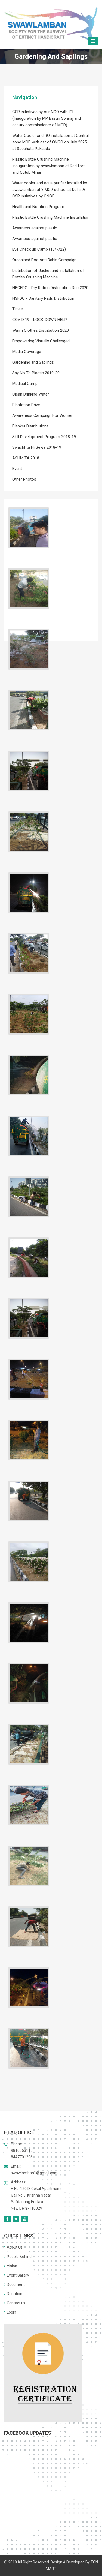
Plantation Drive (26, 404)
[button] (93, 41)
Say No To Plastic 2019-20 (36, 372)
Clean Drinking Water (30, 394)
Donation (13, 2294)
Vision (10, 2266)
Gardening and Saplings (33, 362)
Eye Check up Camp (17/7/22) (39, 249)
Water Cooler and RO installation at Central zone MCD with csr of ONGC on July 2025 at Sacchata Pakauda (50, 142)
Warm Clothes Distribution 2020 (40, 330)
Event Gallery (16, 2275)
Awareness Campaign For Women (42, 415)
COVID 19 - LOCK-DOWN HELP (39, 319)
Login (10, 2312)
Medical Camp (25, 383)
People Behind (18, 2256)
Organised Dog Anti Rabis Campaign (44, 259)
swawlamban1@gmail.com (34, 2173)
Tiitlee (17, 309)
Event (17, 468)
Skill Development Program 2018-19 (44, 436)
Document (14, 2284)
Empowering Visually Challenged (41, 341)
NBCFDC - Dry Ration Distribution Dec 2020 (50, 287)
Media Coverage (26, 351)
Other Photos (24, 479)
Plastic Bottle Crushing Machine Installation (50, 217)
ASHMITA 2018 (25, 458)
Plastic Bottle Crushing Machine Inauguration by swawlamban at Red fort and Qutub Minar (48, 166)
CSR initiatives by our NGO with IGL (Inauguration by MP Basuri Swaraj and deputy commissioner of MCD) (46, 118)
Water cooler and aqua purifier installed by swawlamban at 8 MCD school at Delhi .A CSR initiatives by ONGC (49, 190)
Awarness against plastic (34, 228)
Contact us (14, 2303)
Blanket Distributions (30, 426)
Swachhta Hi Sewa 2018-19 (36, 447)
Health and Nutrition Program (38, 206)
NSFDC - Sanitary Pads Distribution (43, 298)
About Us (13, 2247)
